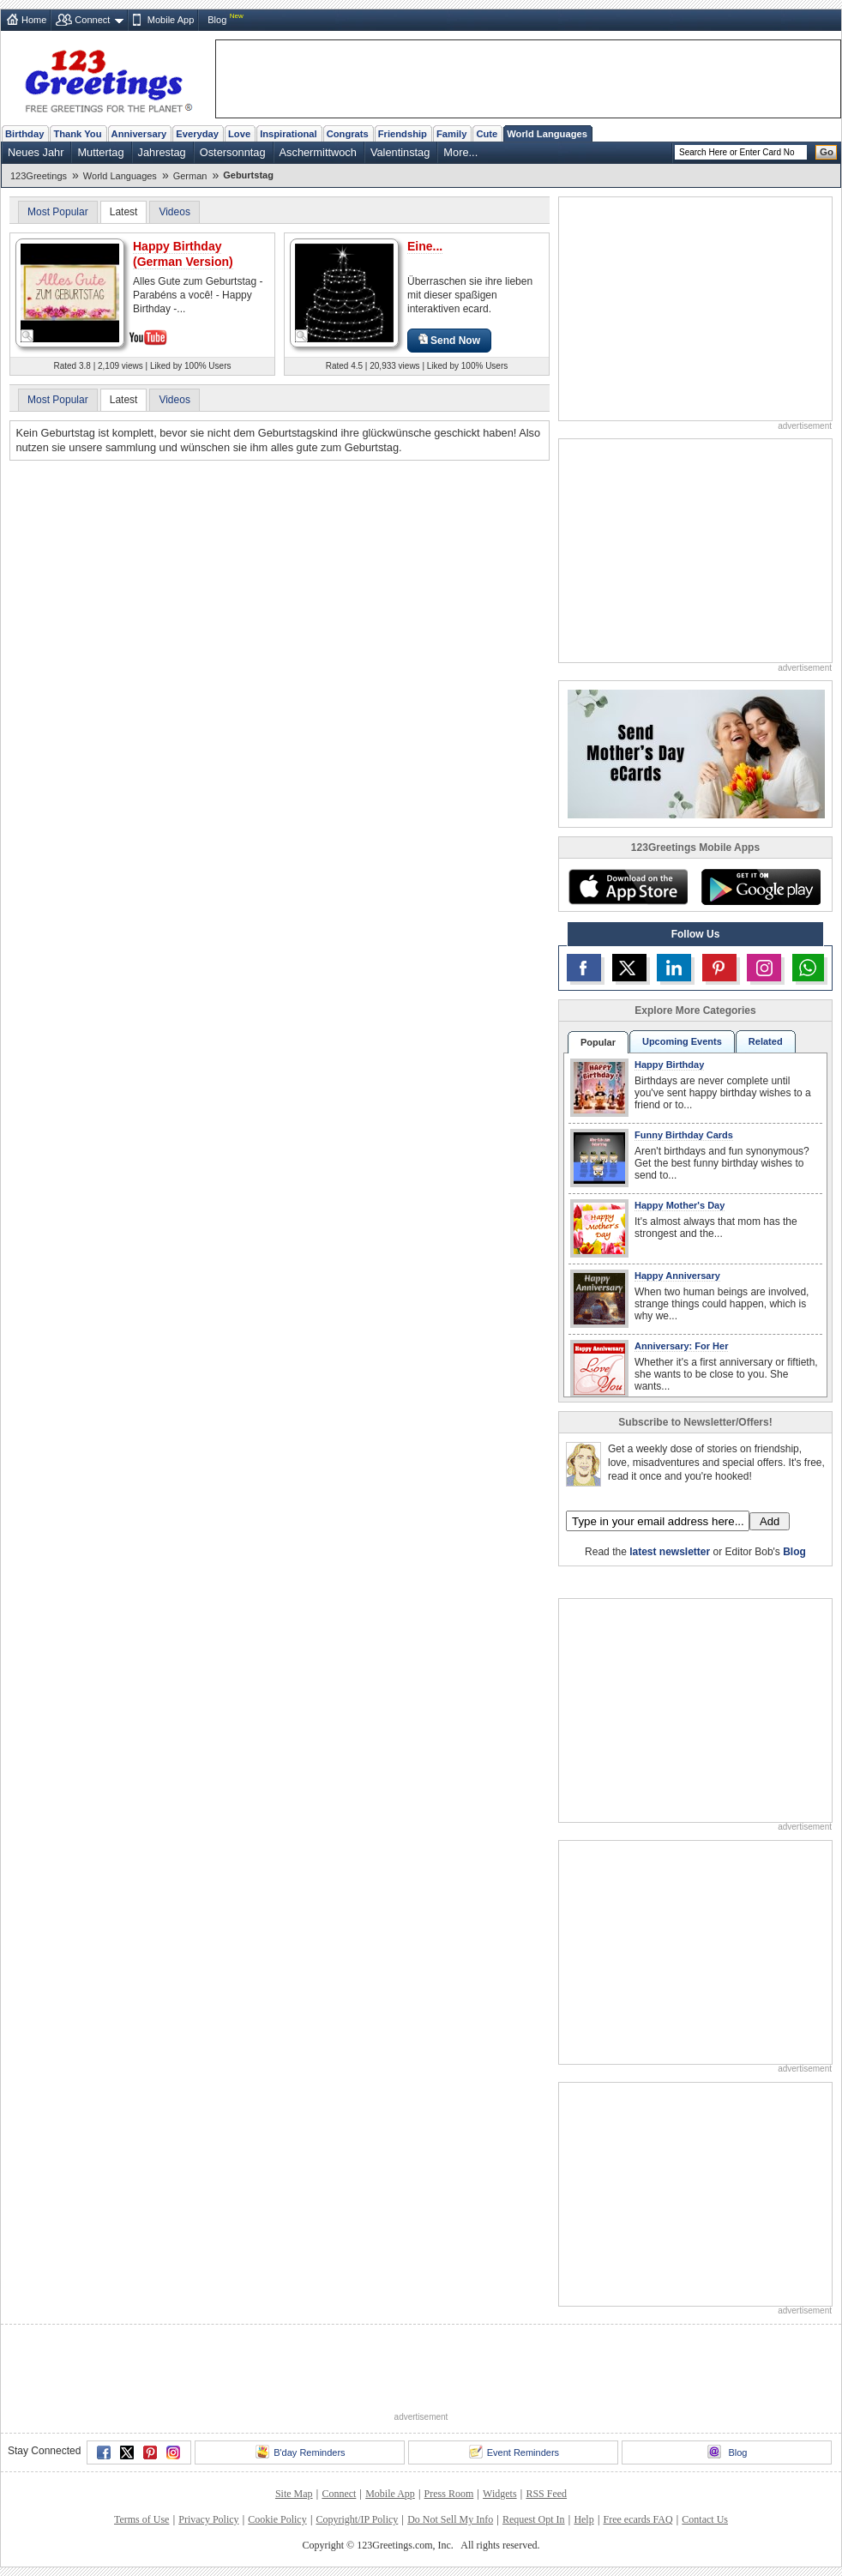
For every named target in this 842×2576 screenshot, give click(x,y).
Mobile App (170, 20)
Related (766, 1041)
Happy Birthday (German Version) (183, 253)
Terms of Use (141, 2519)
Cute (486, 134)
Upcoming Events (682, 1041)
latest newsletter (669, 1552)
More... (460, 152)
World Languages (547, 134)
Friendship (402, 134)
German (190, 176)
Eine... (424, 246)
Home (33, 20)
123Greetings (38, 176)
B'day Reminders (300, 2451)
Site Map (294, 2494)
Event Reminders (514, 2451)
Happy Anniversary (677, 1275)
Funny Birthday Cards (684, 1135)
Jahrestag (162, 152)
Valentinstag (400, 152)
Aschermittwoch (318, 152)
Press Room (449, 2494)
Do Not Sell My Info (450, 2519)
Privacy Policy (208, 2519)
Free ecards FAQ (637, 2519)
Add (769, 1521)
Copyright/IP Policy (357, 2519)
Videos (174, 212)
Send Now (449, 340)
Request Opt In (533, 2519)
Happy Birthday (669, 1064)
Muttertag (100, 152)
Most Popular (57, 212)
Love (239, 134)
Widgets (500, 2494)
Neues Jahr (35, 152)
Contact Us (705, 2519)
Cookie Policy (277, 2519)
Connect (92, 20)
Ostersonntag (233, 152)
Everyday (197, 134)
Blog (216, 20)
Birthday (24, 134)
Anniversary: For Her (681, 1346)
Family (451, 134)
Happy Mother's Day (680, 1205)
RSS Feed (546, 2494)
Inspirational (288, 134)
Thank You (77, 134)
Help (583, 2519)
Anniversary (139, 134)
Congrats (348, 134)
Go (826, 152)
